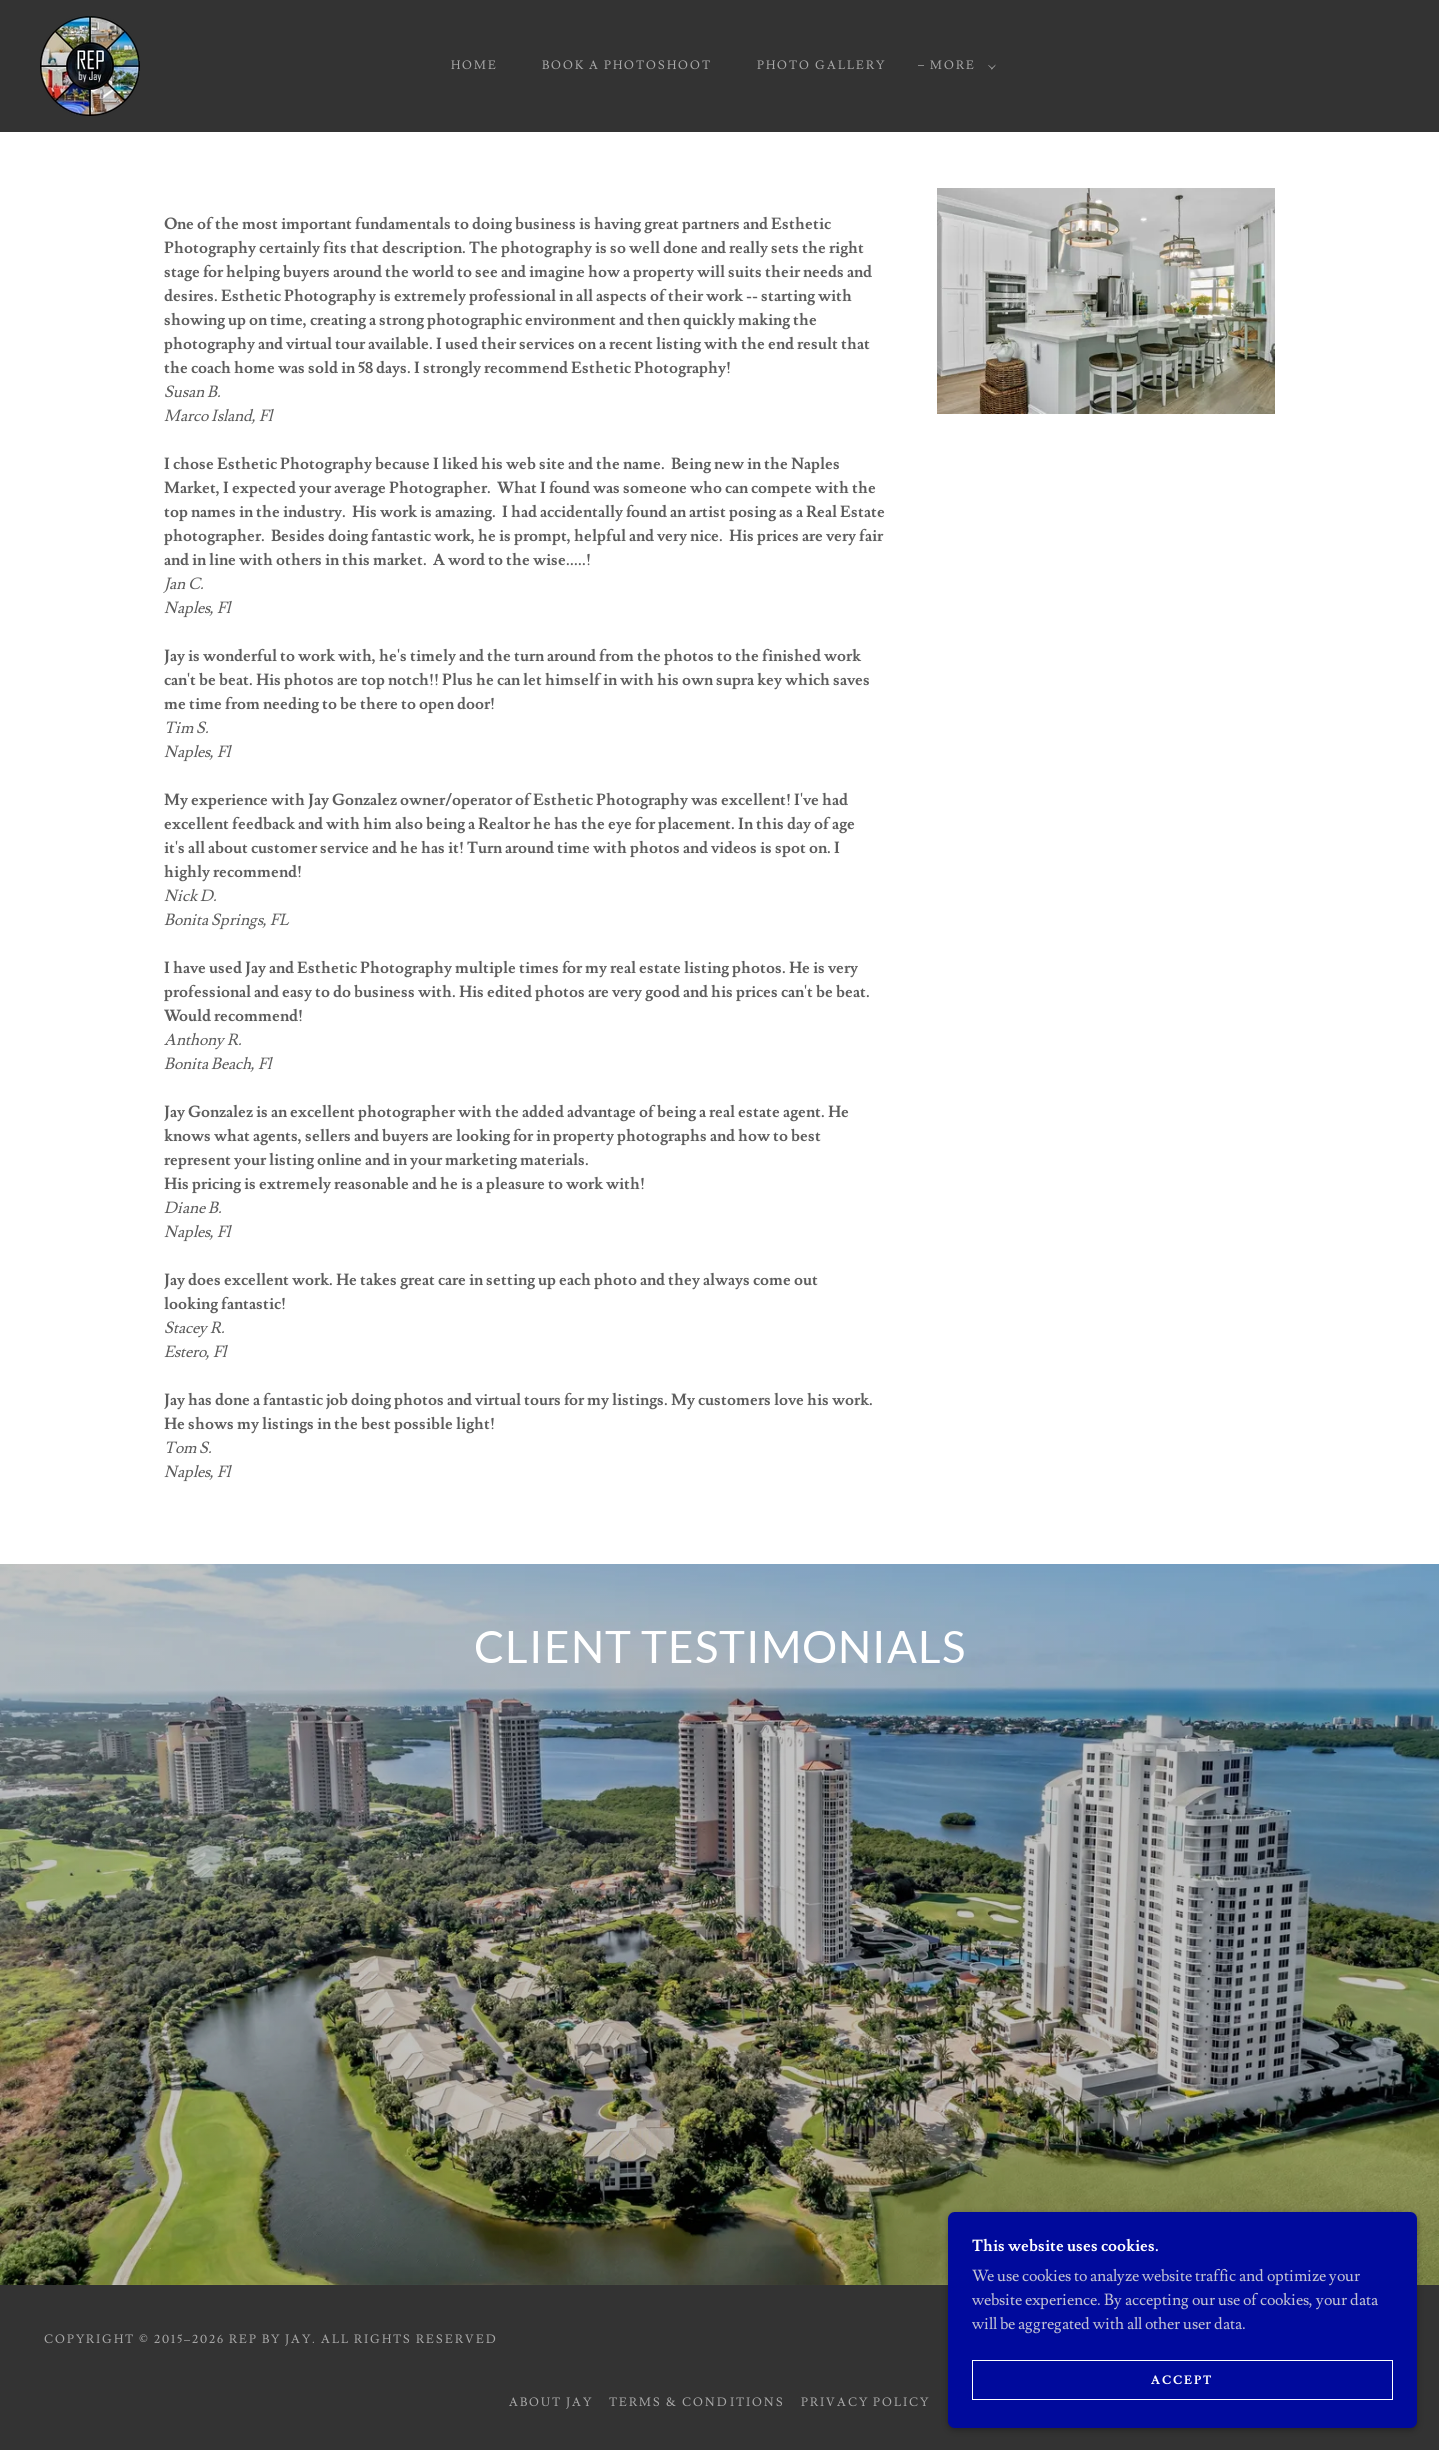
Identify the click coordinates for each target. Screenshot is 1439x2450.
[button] (959, 66)
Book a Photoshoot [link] (627, 65)
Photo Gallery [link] (821, 65)
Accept (1215, 2378)
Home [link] (474, 65)
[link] (90, 62)
